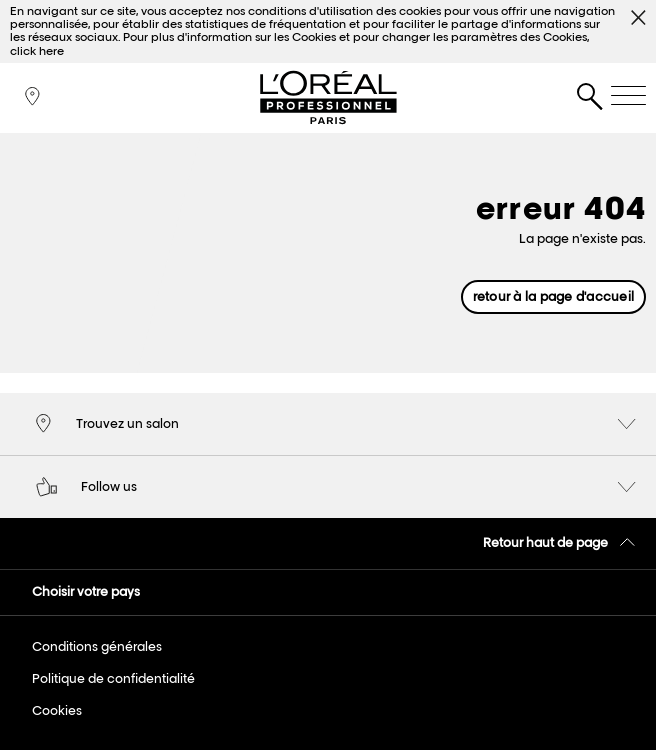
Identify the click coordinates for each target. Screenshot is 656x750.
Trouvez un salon (336, 425)
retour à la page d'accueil (553, 296)
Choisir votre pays (86, 591)
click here (37, 51)
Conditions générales (97, 646)
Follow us (336, 487)
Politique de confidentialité (113, 678)
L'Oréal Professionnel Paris (328, 98)
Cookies (57, 710)
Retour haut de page (560, 542)
